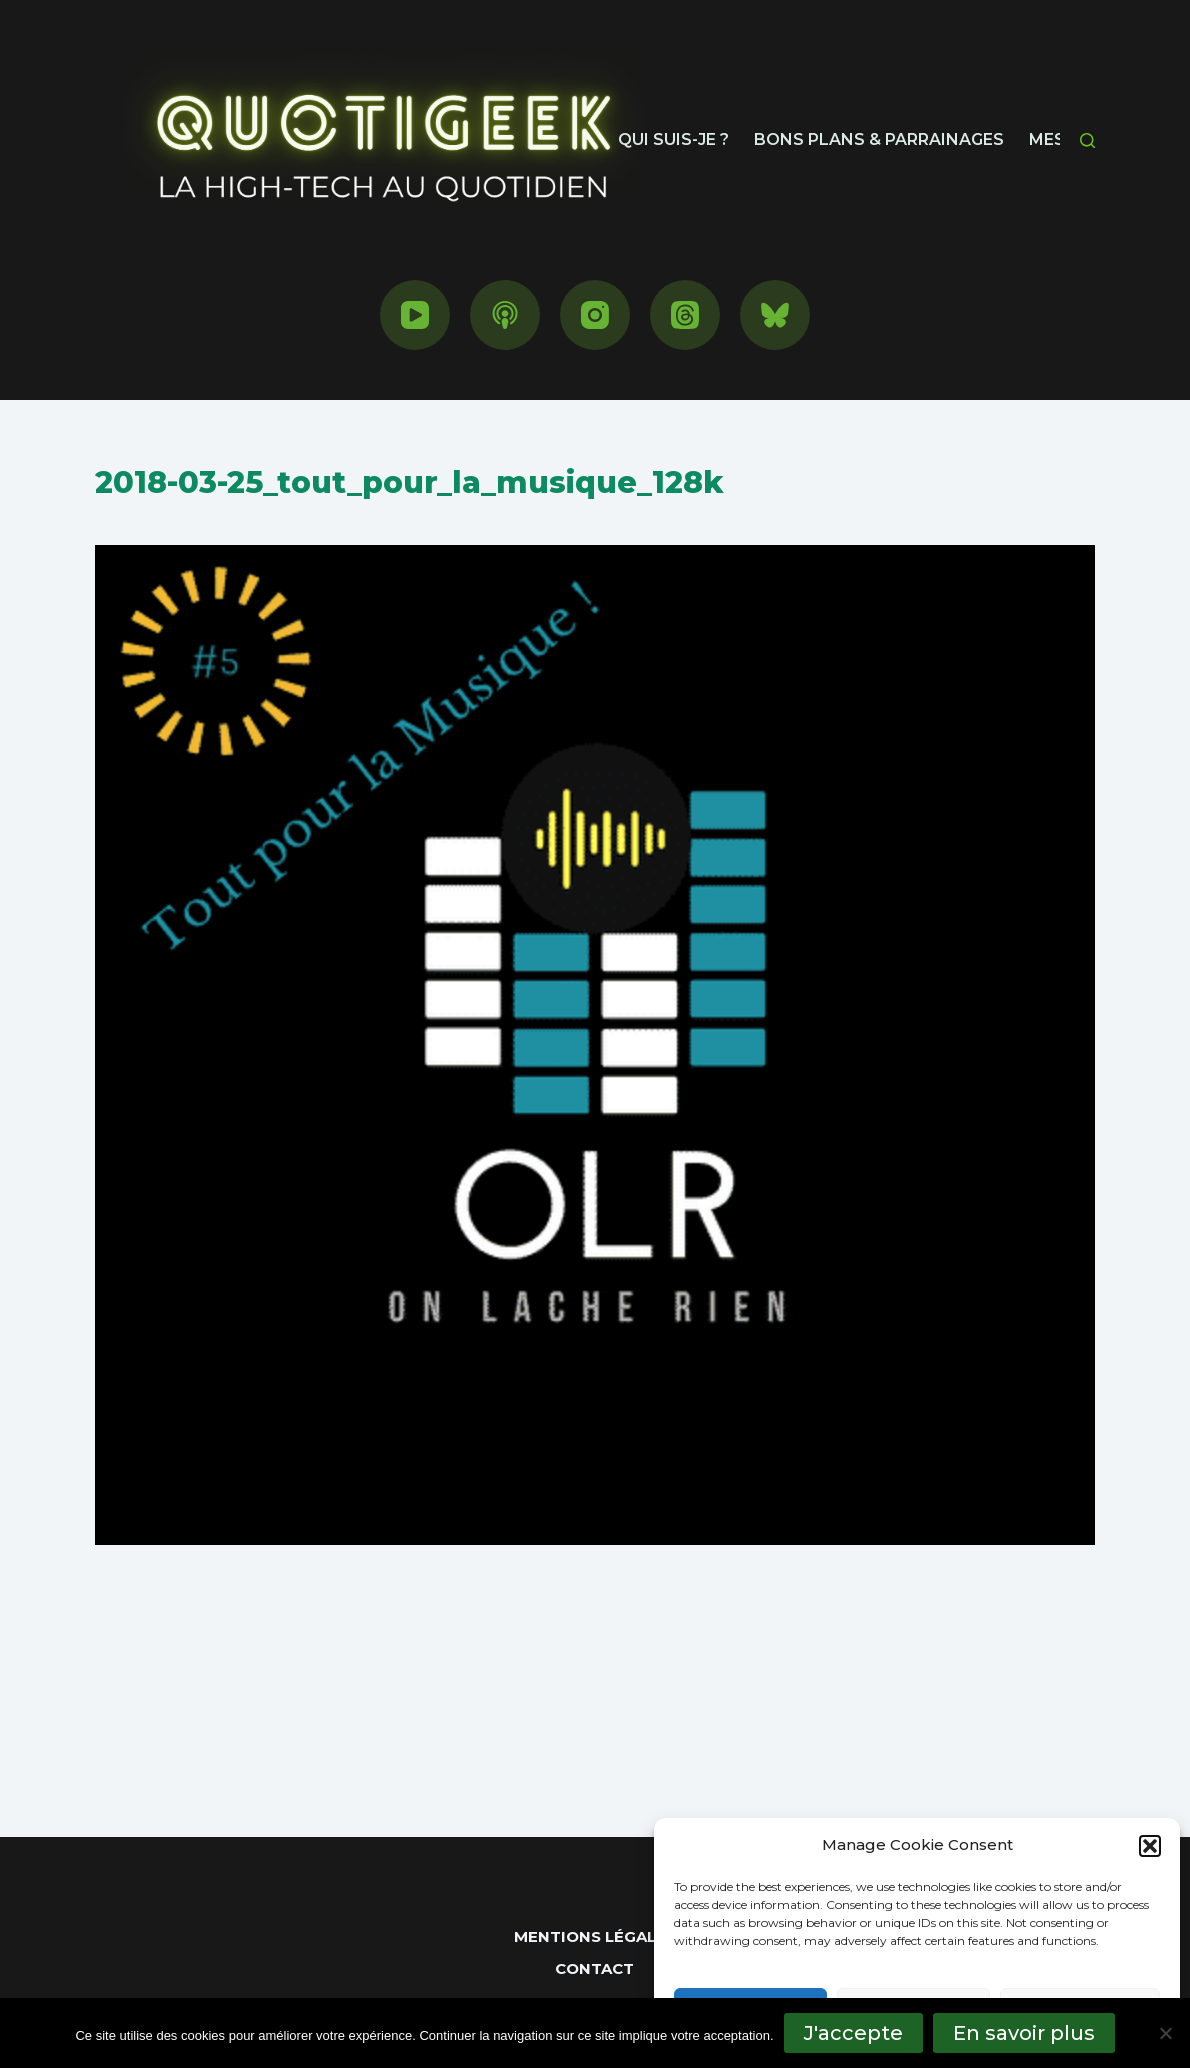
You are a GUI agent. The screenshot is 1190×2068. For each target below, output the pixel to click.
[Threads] (685, 315)
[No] (1165, 2033)
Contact (594, 1968)
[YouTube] (415, 315)
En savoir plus (1024, 2033)
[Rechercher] (1087, 140)
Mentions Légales (595, 1936)
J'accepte (853, 2033)
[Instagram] (595, 315)
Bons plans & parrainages (879, 139)
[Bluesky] (775, 315)
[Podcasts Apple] (505, 315)
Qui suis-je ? (673, 139)
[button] (1150, 1846)
